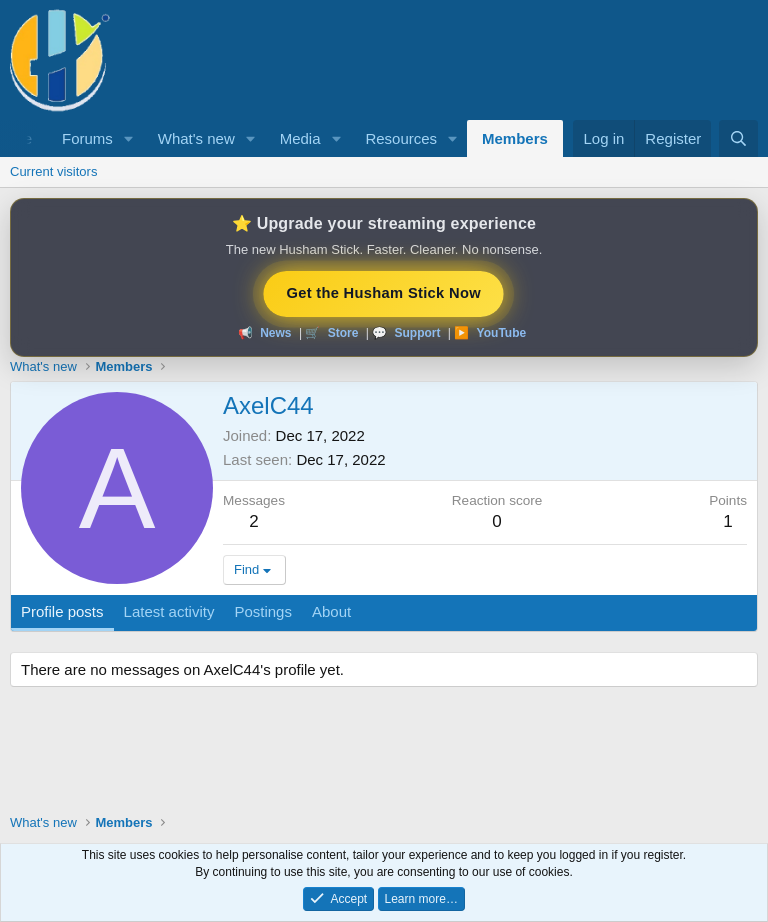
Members (515, 138)
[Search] (738, 138)
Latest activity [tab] (169, 611)
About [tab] (331, 611)
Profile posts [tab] (62, 611)
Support (417, 333)
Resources (401, 138)
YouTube (502, 333)
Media (300, 138)
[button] (129, 138)
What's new (196, 138)
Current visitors (53, 171)
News (275, 333)
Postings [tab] (263, 611)
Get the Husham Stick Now (384, 292)
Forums (87, 138)
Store (343, 333)
